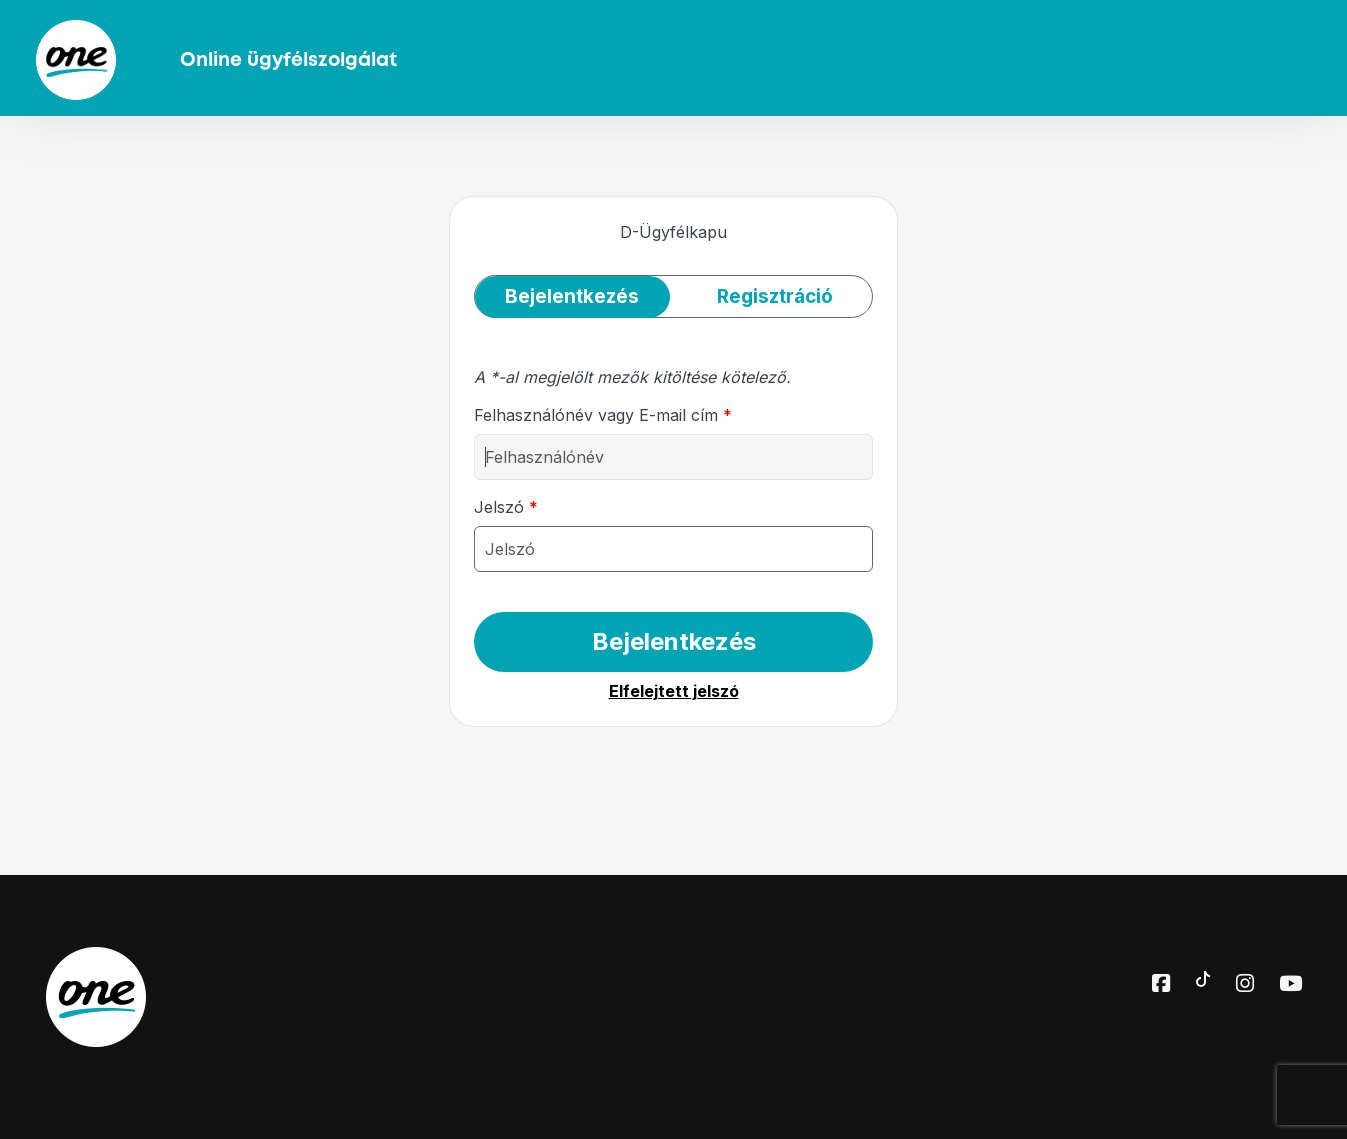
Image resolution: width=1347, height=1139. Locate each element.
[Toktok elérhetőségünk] (1203, 977)
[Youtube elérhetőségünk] (1290, 985)
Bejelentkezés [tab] (572, 296)
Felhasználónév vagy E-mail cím (603, 415)
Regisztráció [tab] (775, 296)
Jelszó (506, 507)
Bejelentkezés (674, 641)
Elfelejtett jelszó (674, 691)
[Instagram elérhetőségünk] (1245, 985)
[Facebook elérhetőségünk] (1161, 985)
